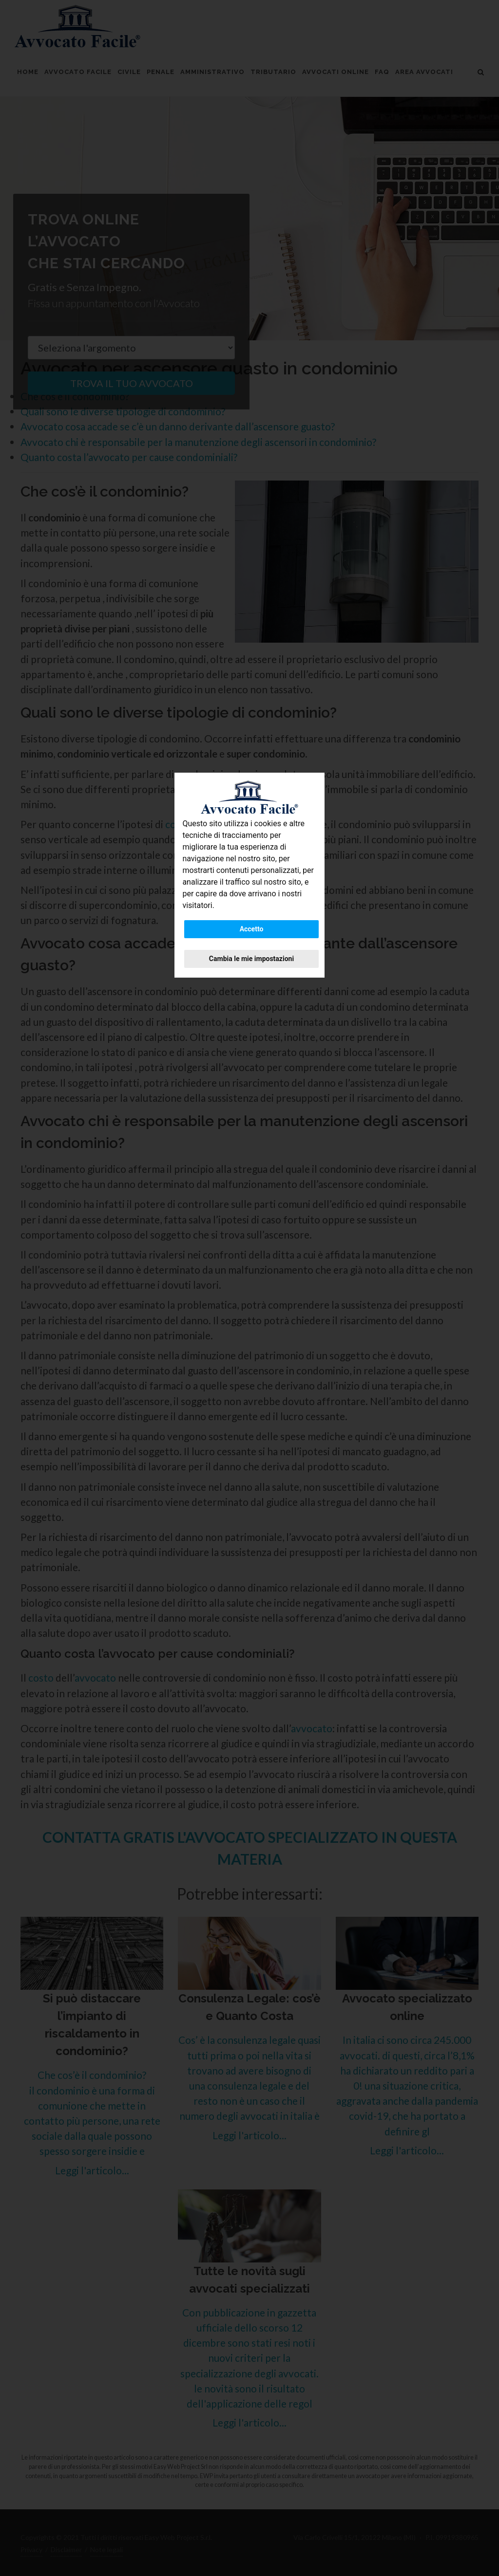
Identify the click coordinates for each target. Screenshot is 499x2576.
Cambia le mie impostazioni (251, 959)
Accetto (252, 929)
